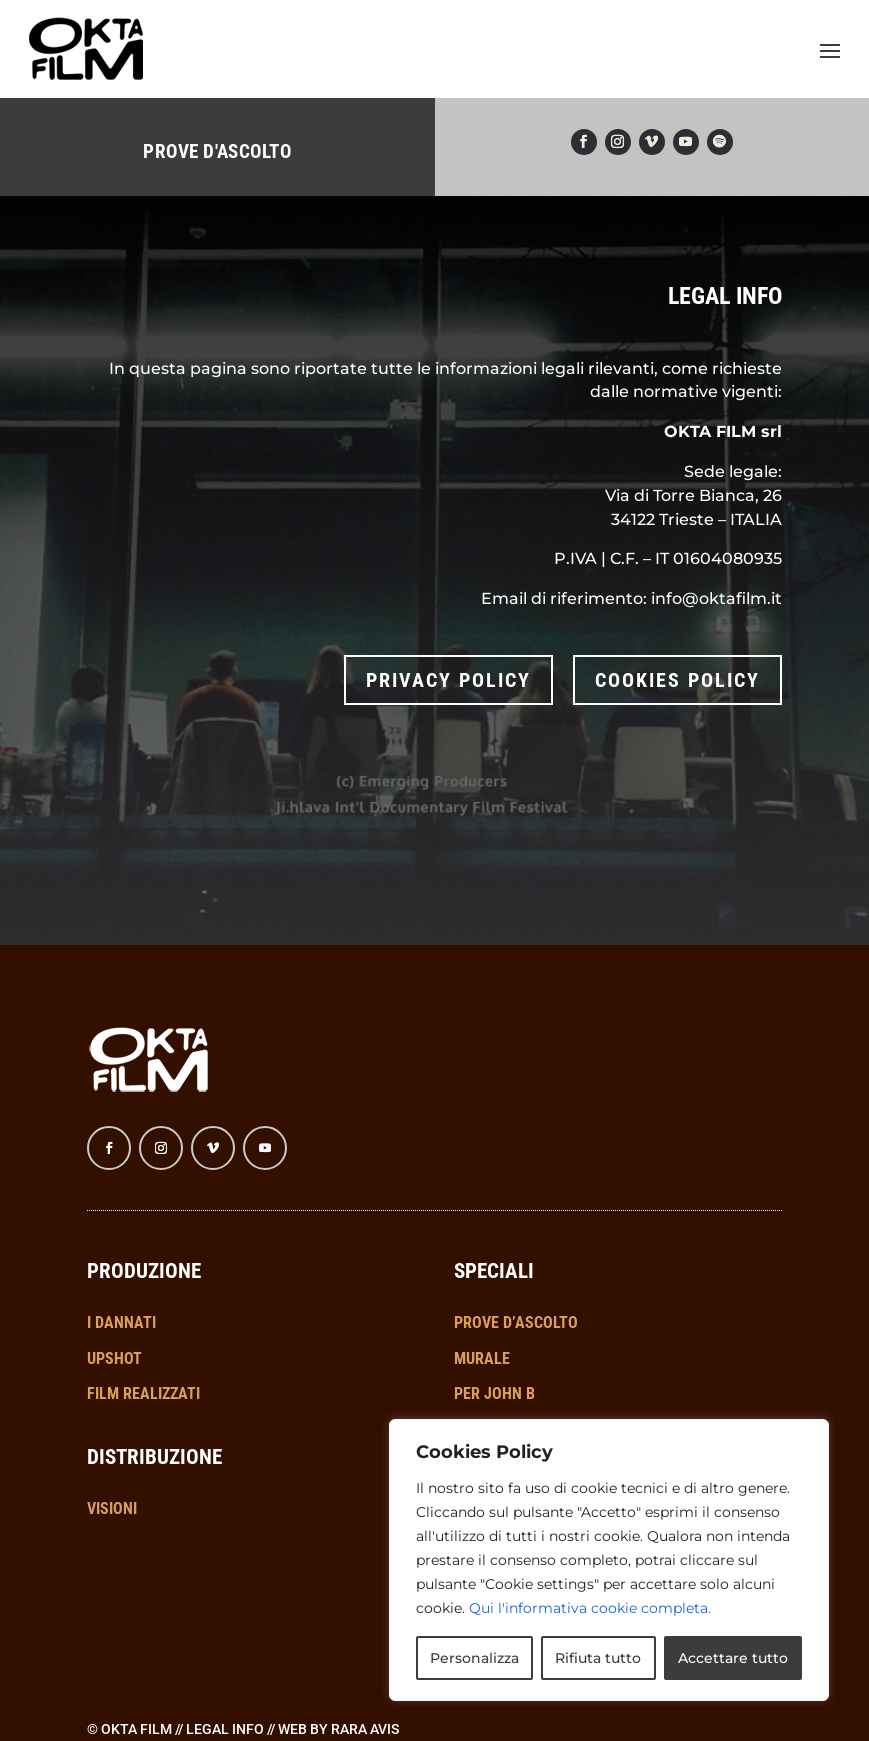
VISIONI (112, 1477)
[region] (609, 1560)
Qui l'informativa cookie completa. (590, 1608)
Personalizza (474, 1658)
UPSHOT (114, 1327)
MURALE (482, 1327)
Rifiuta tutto (598, 1658)
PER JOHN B (494, 1363)
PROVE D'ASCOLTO (217, 138)
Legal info (225, 1698)
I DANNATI (121, 1291)
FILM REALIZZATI (143, 1363)
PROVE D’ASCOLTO (516, 1291)
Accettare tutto (733, 1658)
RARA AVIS (365, 1698)
